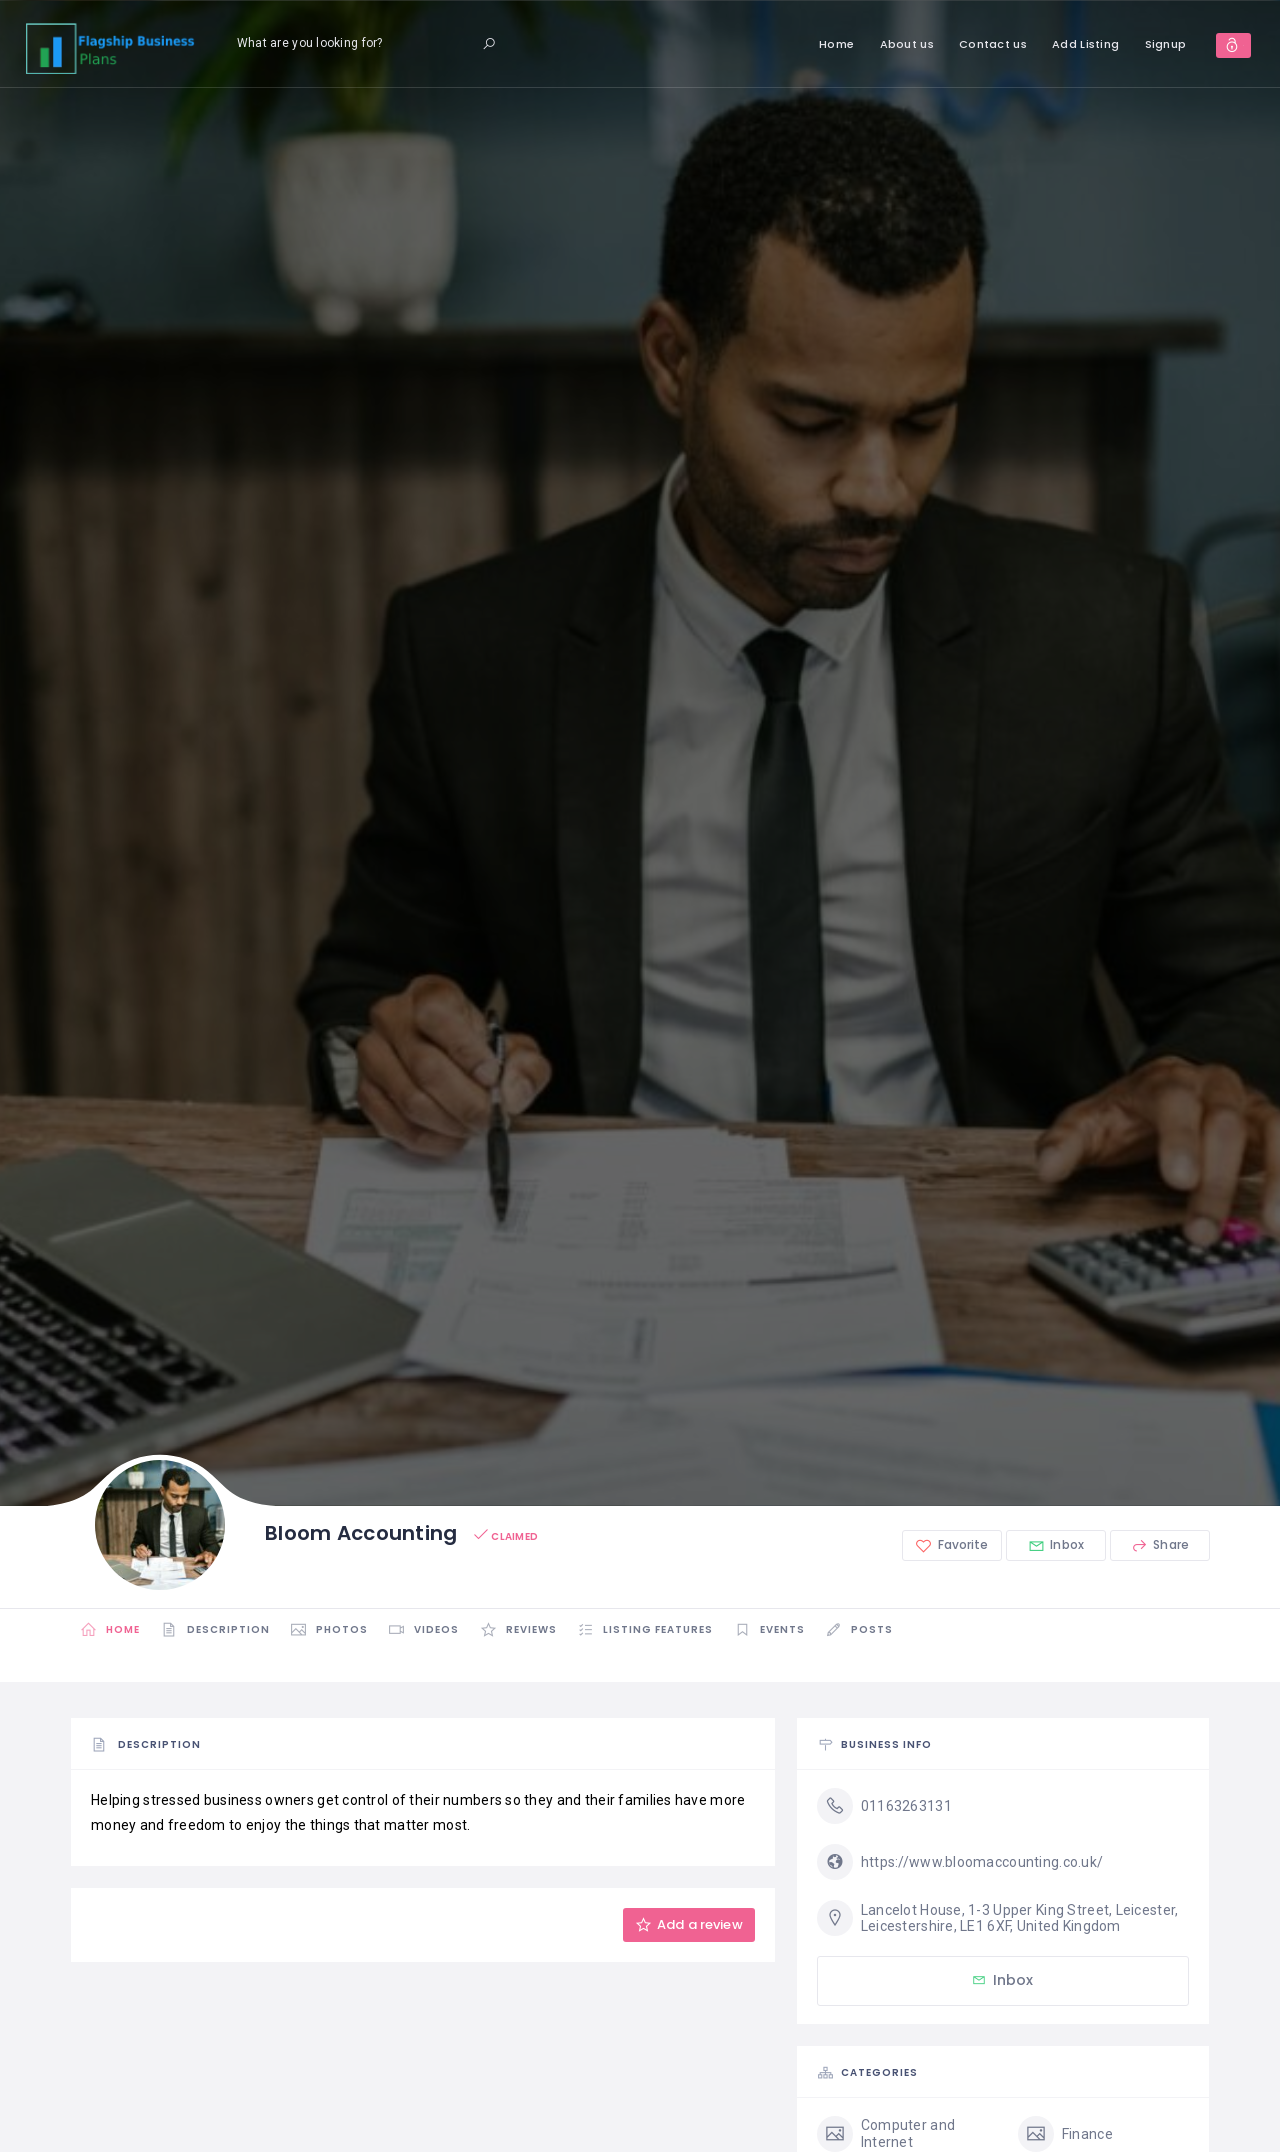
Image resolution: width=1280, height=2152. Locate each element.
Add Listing (1042, 44)
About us (863, 44)
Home (793, 44)
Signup (1122, 44)
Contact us (950, 44)
